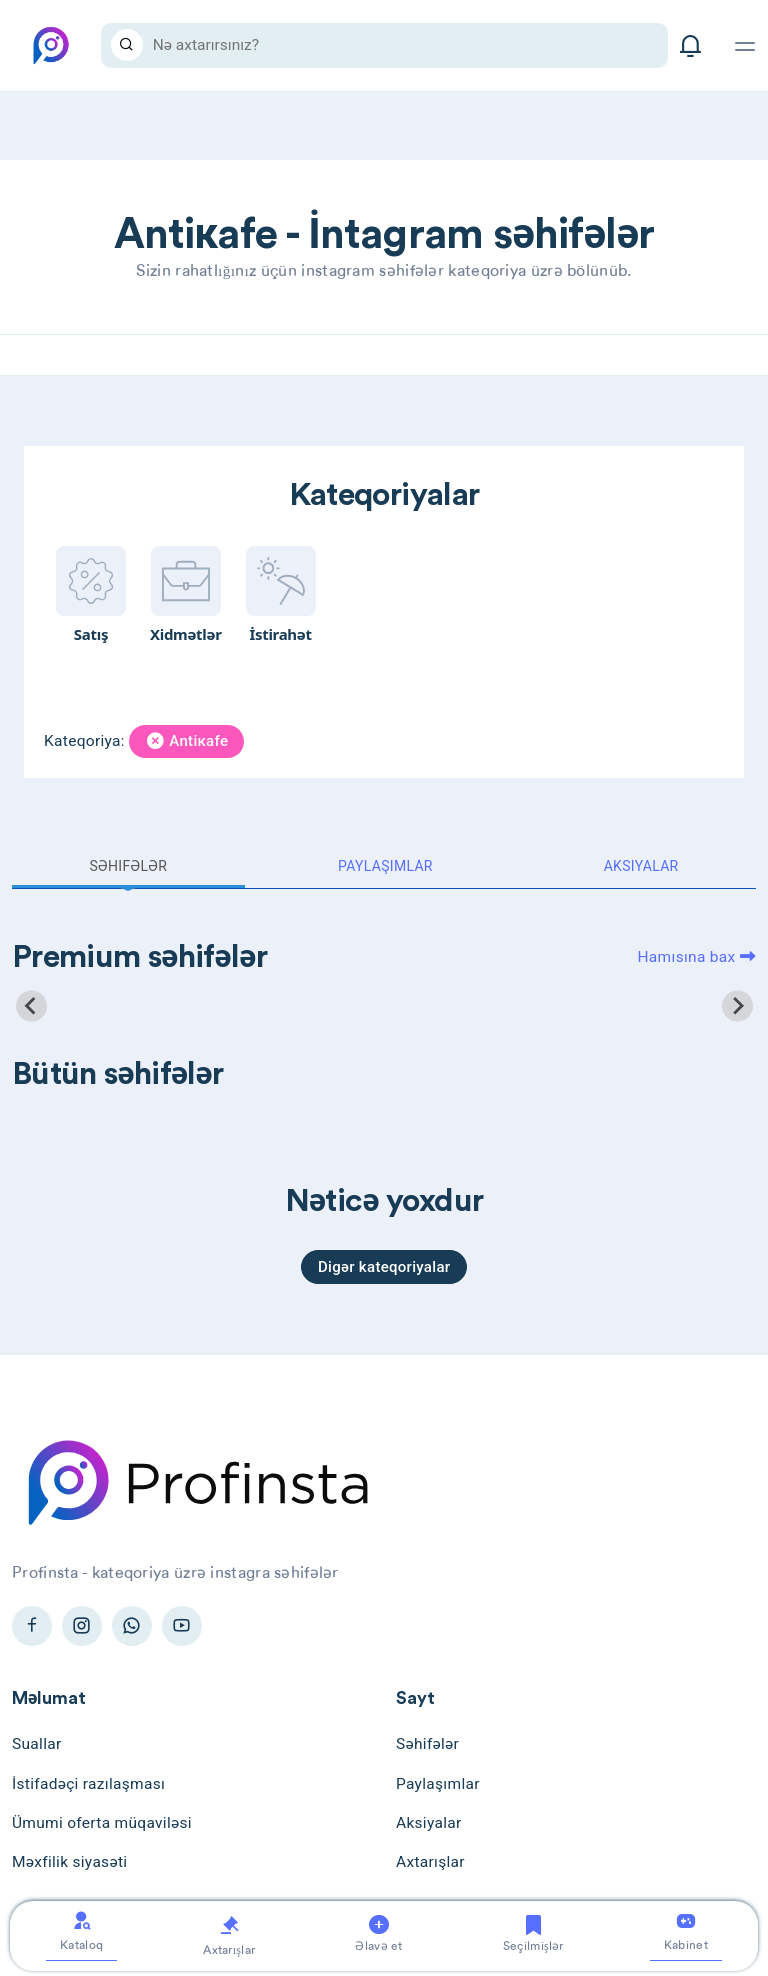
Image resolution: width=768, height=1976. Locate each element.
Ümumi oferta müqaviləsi (102, 1823)
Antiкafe (186, 741)
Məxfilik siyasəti (69, 1862)
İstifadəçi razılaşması (88, 1784)
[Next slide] (737, 1005)
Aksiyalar (641, 866)
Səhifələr (128, 866)
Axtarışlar (430, 1862)
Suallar (37, 1744)
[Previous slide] (31, 1005)
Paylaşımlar (385, 866)
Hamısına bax (697, 957)
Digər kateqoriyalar (384, 1267)
